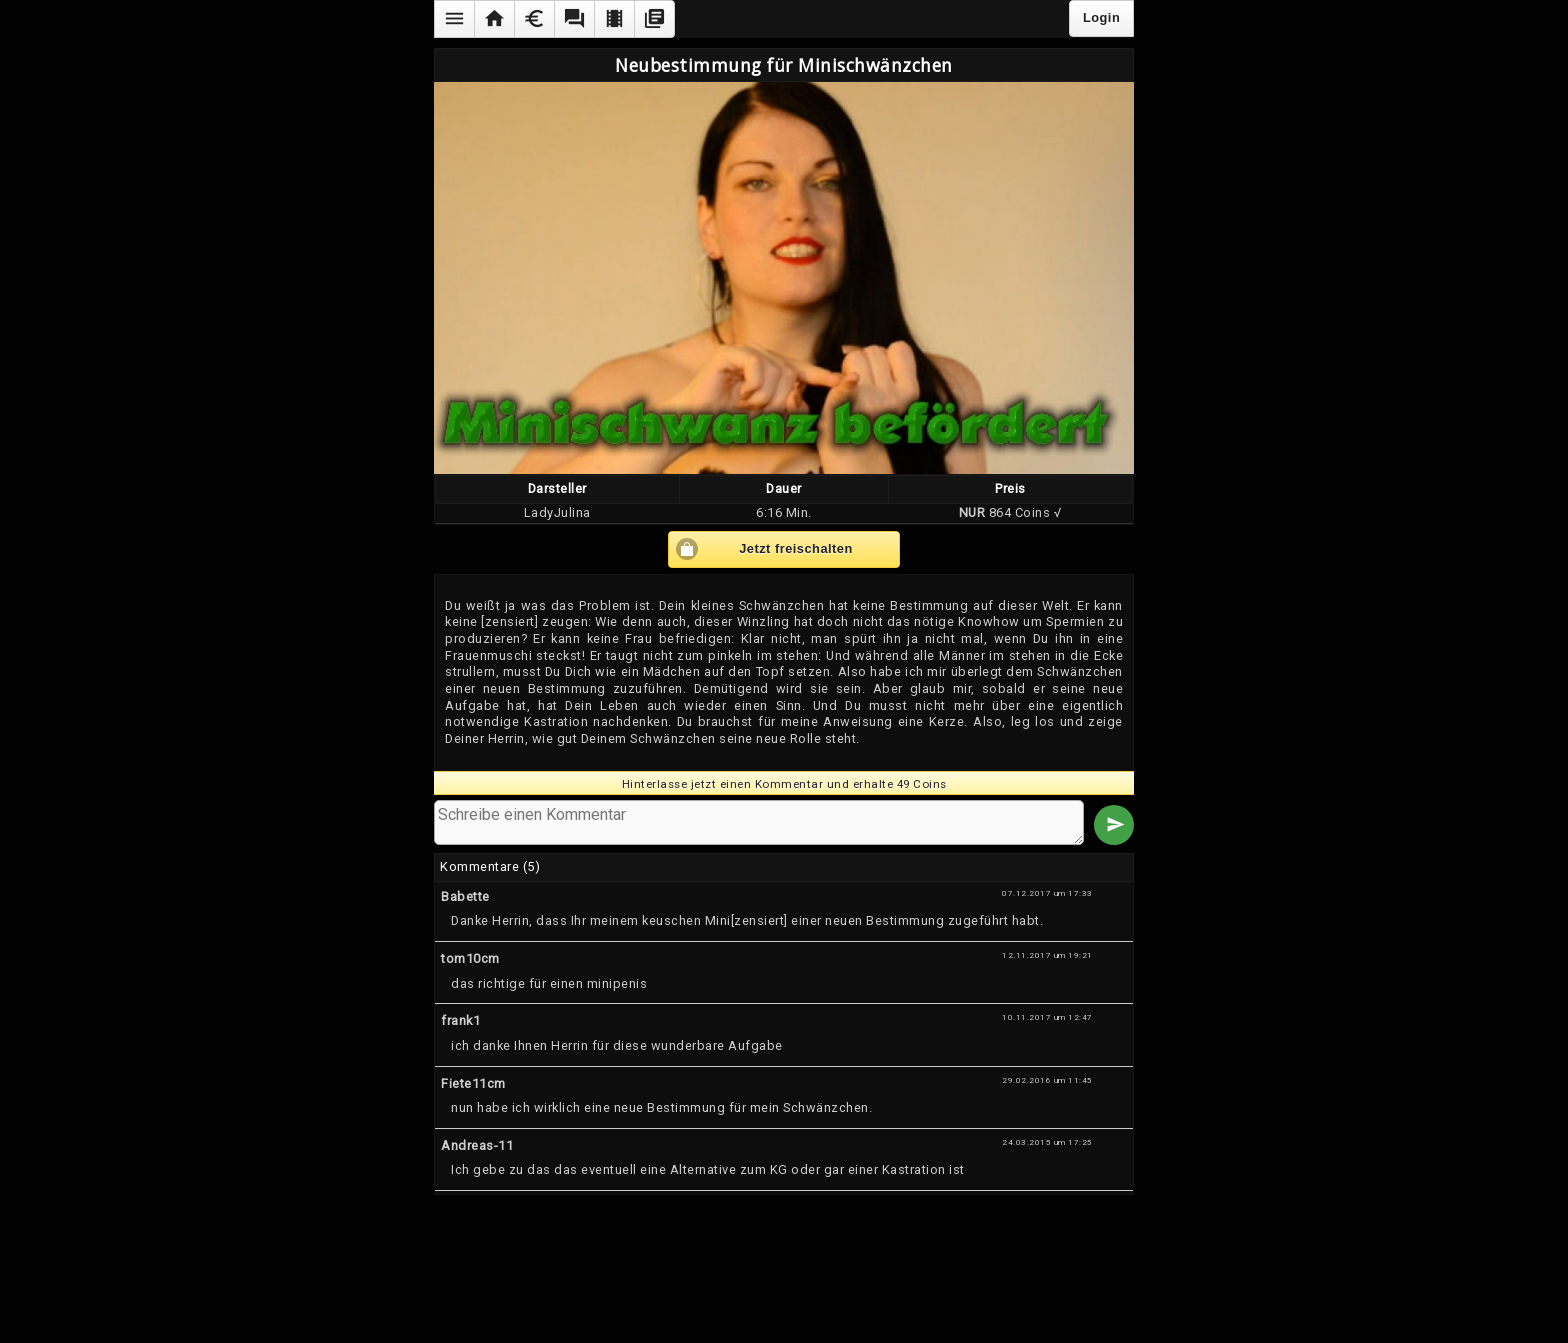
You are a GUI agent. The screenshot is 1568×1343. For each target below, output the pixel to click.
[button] (454, 19)
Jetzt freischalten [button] (796, 548)
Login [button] (1101, 17)
